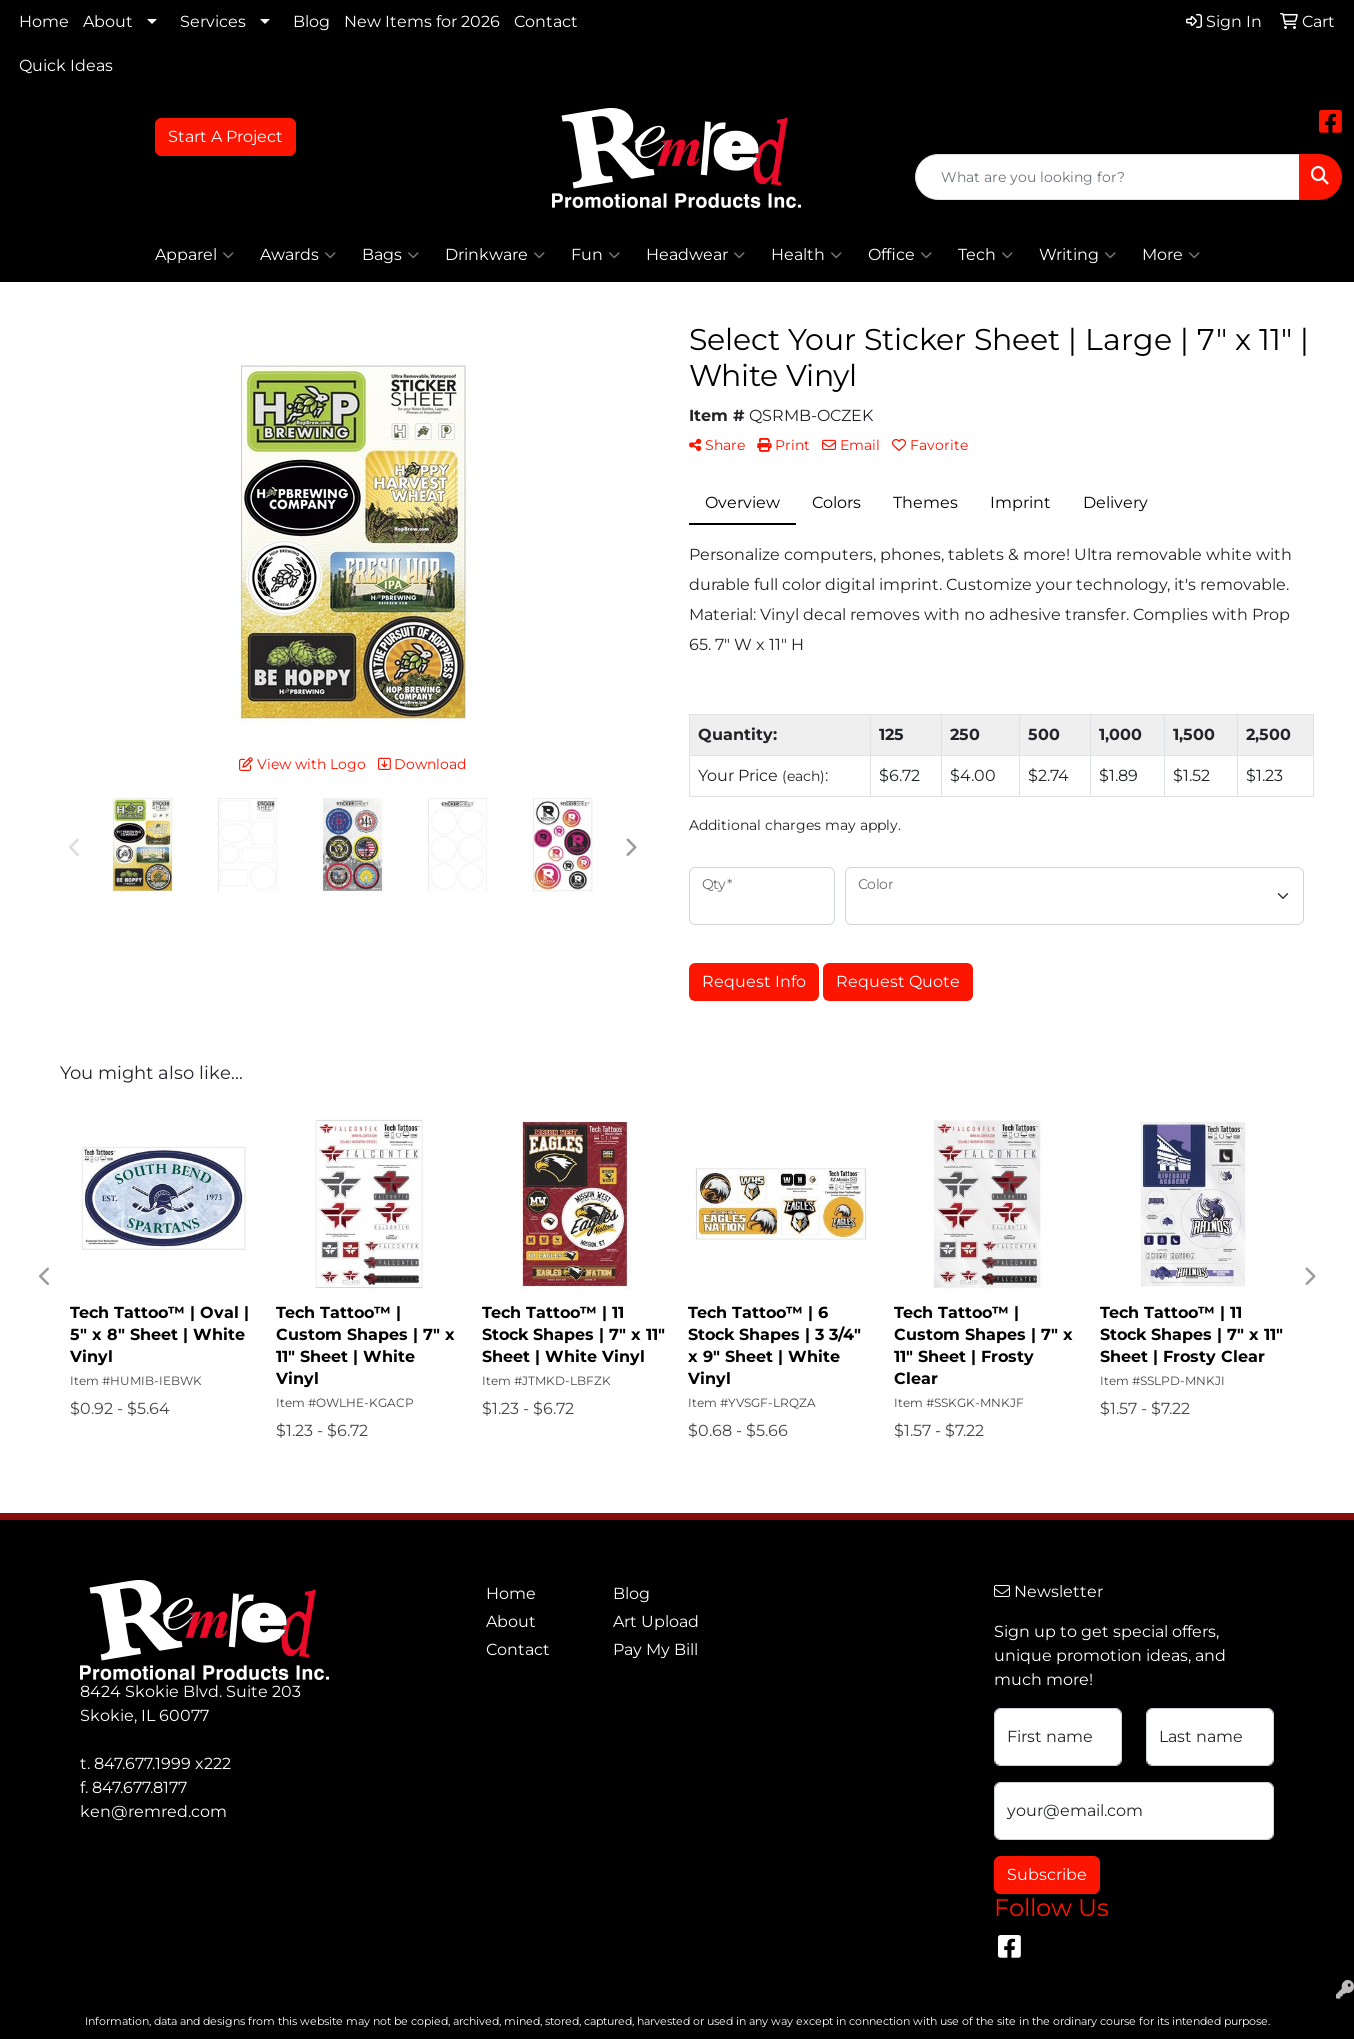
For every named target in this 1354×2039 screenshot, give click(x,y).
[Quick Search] (1107, 177)
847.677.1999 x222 (162, 1763)
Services (213, 21)
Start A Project (225, 136)
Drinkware (495, 255)
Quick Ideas (66, 65)
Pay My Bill (655, 1649)
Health (806, 255)
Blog (311, 21)
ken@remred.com (153, 1811)
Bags (390, 255)
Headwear (695, 255)
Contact (546, 21)
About (108, 21)
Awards (298, 255)
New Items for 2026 (422, 21)
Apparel (194, 255)
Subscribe (1047, 1874)
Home (44, 21)
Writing (1077, 255)
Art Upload (656, 1621)
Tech (985, 255)
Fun (595, 255)
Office (900, 255)
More (1171, 255)
